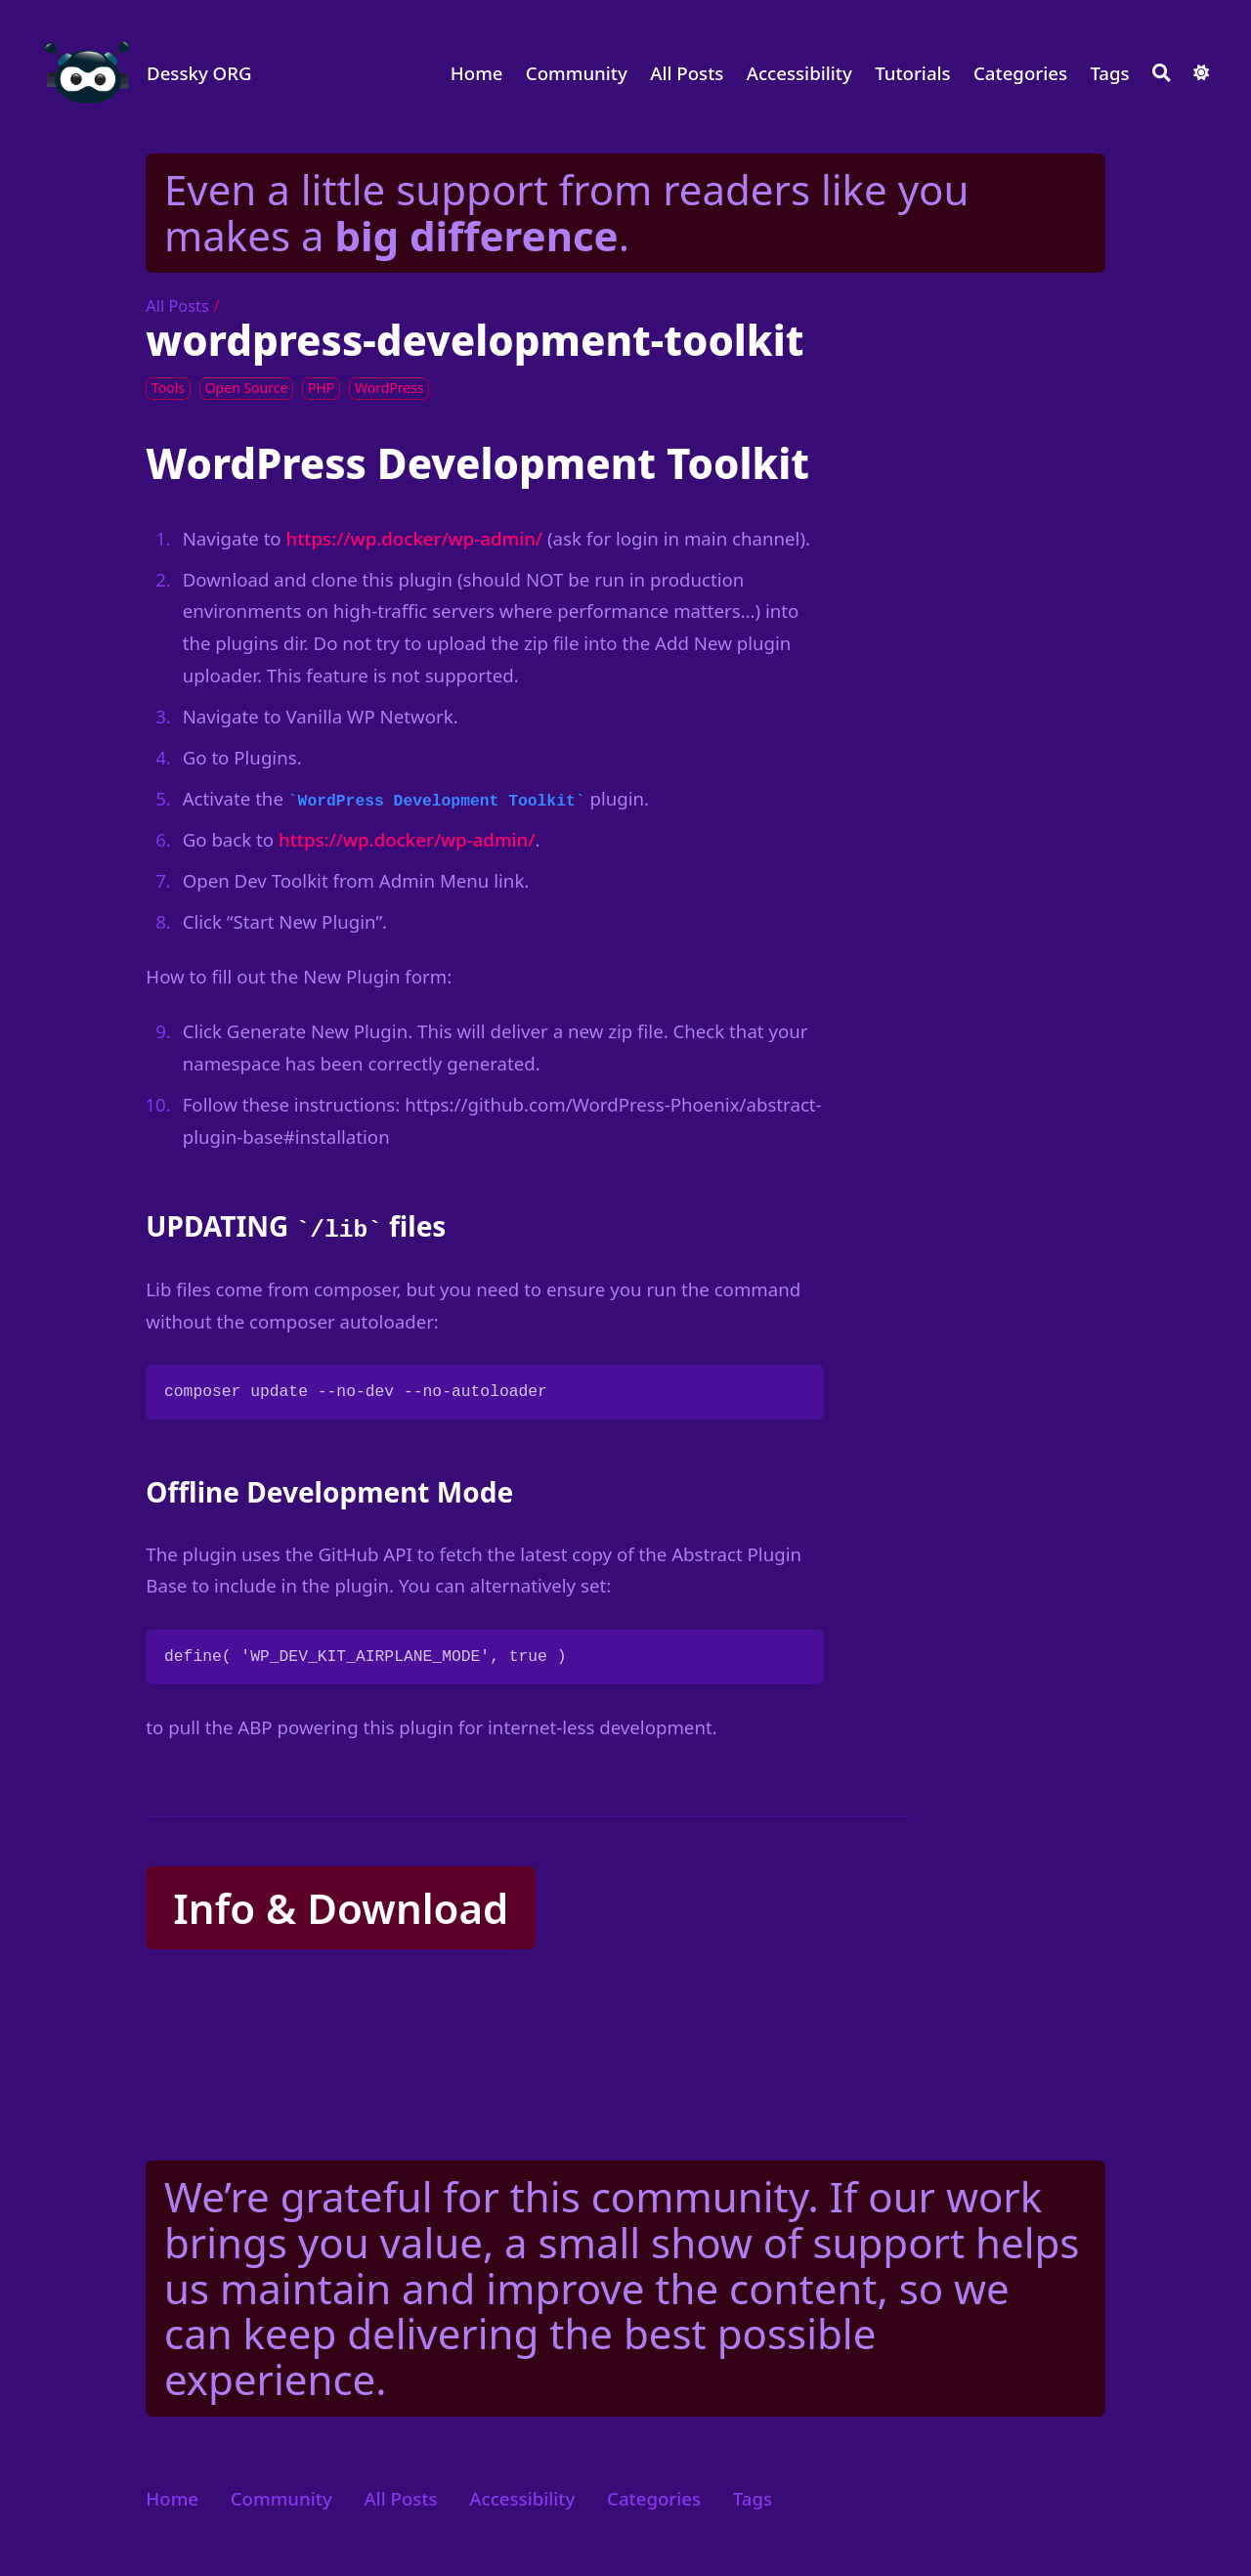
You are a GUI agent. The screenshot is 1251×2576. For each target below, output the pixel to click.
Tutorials (913, 73)
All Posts (686, 73)
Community (576, 73)
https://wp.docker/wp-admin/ (414, 538)
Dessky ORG (199, 73)
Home (477, 73)
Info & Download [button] (340, 1908)
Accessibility (799, 73)
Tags (1109, 73)
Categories (1020, 73)
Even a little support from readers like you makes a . (566, 212)
